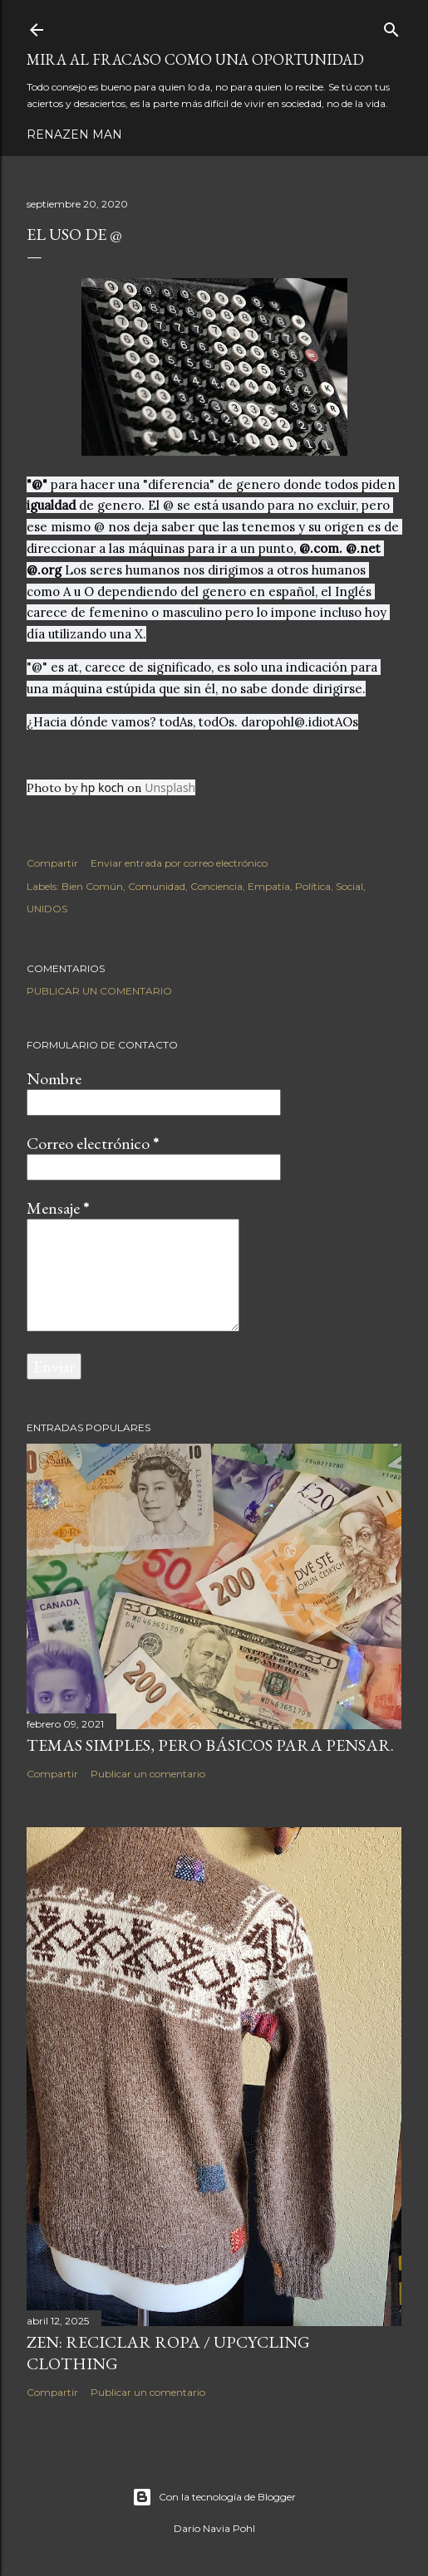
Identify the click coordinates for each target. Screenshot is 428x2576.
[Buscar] (391, 26)
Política (313, 886)
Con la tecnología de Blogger (214, 2497)
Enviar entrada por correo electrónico (179, 863)
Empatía (269, 886)
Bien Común (92, 886)
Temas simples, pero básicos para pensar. (210, 1745)
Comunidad (156, 886)
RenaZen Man (74, 134)
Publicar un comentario (99, 991)
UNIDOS (47, 908)
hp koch (102, 787)
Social (349, 886)
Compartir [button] (52, 863)
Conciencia (216, 886)
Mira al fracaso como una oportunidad (195, 59)
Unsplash (170, 787)
